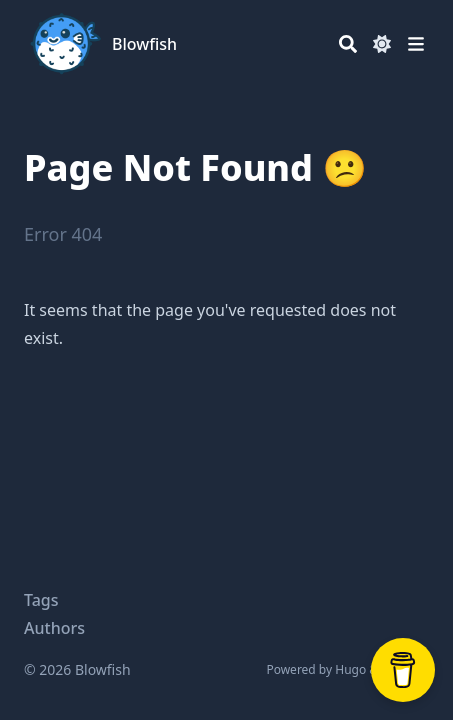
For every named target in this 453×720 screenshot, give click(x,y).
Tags (41, 600)
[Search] (348, 44)
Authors (54, 628)
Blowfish (144, 44)
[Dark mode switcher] (382, 44)
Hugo (350, 669)
